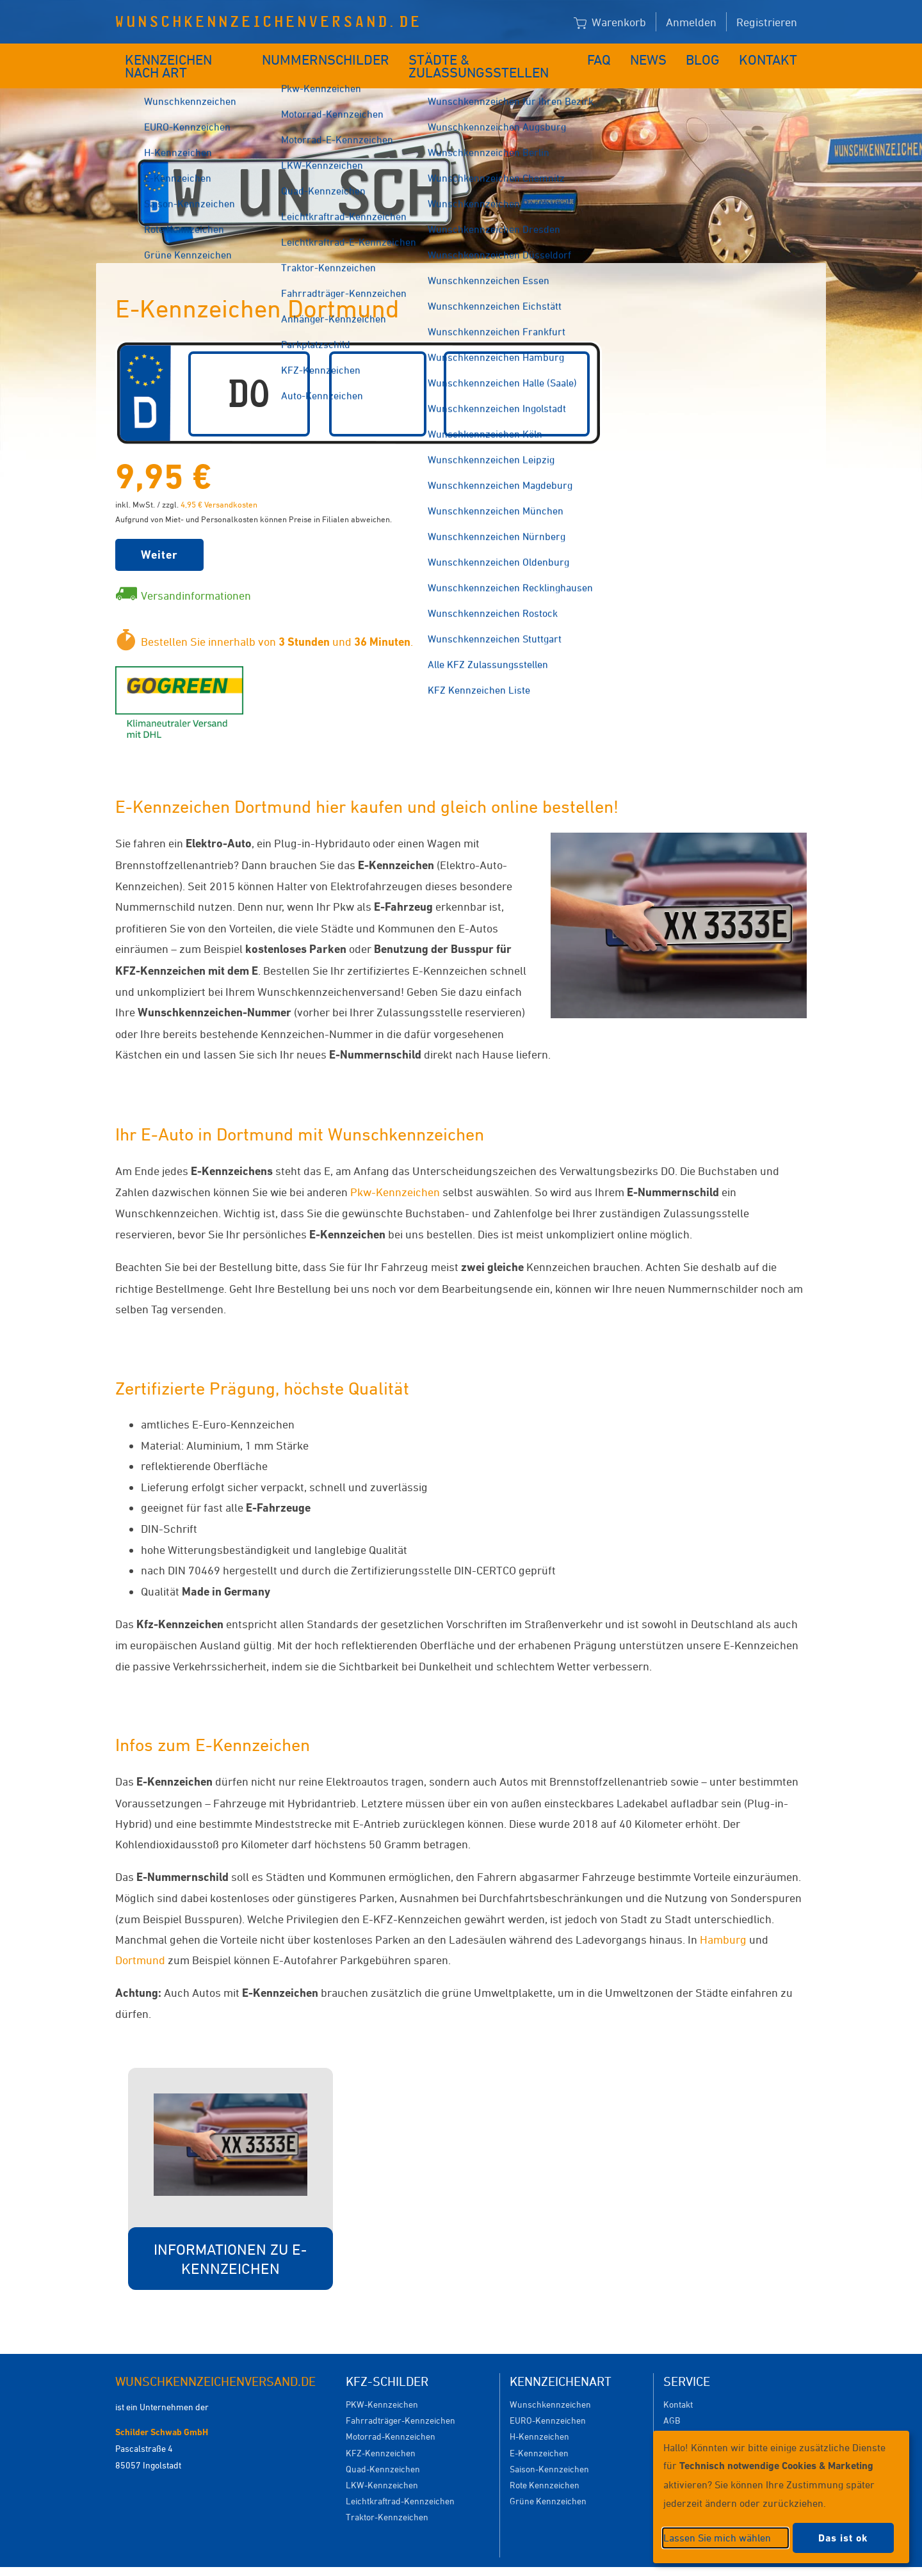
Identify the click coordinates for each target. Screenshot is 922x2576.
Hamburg (723, 1920)
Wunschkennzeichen (550, 2385)
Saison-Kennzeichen (549, 2449)
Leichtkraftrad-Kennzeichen (400, 2481)
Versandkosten (692, 2417)
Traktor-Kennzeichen (387, 2497)
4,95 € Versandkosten (219, 485)
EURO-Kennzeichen (548, 2401)
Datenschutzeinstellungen (519, 2561)
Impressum (617, 2561)
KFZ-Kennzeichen (381, 2433)
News (658, 56)
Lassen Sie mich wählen (717, 2537)
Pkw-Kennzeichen (395, 1172)
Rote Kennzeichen (544, 2465)
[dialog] (781, 2497)
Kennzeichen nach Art (189, 56)
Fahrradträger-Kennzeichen (400, 2401)
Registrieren (766, 21)
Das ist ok (843, 2538)
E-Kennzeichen (539, 2433)
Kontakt (772, 56)
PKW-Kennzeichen (382, 2385)
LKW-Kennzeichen (382, 2465)
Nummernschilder (329, 56)
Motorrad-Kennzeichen (390, 2417)
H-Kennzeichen (539, 2417)
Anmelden (691, 21)
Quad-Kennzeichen (383, 2449)
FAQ (610, 56)
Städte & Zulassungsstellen (491, 56)
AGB (671, 2401)
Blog (711, 56)
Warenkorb (610, 22)
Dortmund (140, 1940)
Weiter (159, 535)
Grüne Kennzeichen (548, 2481)
